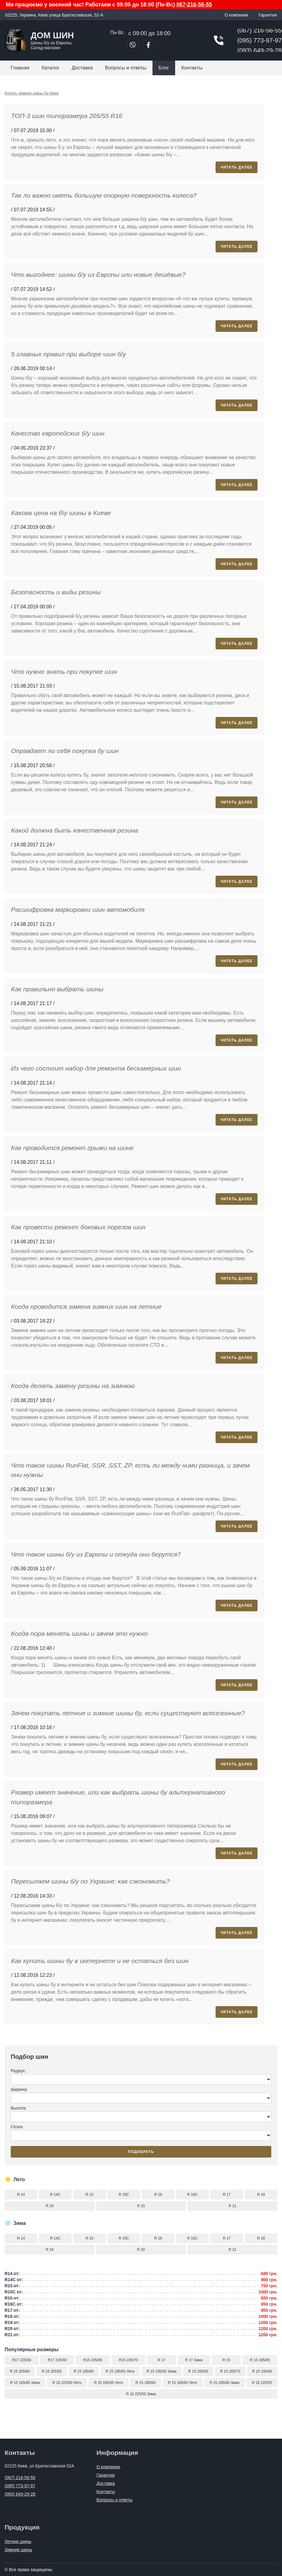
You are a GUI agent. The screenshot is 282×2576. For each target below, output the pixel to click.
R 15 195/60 (262, 2371)
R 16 (158, 2194)
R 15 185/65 (84, 2371)
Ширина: (141, 2095)
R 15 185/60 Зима (224, 2383)
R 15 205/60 (20, 2371)
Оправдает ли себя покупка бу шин (64, 750)
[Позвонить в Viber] (132, 45)
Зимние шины (18, 2549)
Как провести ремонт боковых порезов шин (78, 1226)
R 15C (123, 2194)
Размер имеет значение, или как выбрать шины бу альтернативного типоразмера (118, 1797)
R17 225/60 (57, 2360)
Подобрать (141, 2152)
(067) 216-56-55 (259, 30)
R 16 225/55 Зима (141, 2394)
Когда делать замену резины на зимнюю (73, 1385)
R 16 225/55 (262, 2383)
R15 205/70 (128, 2360)
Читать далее (236, 167)
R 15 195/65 (260, 2360)
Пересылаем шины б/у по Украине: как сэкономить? (90, 1881)
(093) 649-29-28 (259, 50)
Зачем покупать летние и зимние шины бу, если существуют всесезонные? (128, 1713)
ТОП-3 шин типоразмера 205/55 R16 (66, 115)
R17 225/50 (21, 2360)
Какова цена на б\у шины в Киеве (61, 512)
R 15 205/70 (230, 2371)
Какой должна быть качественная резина (74, 830)
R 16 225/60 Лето (66, 2383)
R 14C (55, 2194)
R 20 (141, 2206)
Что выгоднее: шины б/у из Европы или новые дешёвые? (98, 274)
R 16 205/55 (52, 2371)
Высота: (141, 2114)
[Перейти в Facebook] (148, 45)
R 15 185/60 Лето (182, 2383)
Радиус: (141, 2076)
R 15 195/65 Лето (120, 2371)
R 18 (261, 2194)
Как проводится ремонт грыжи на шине (72, 1147)
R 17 (227, 2194)
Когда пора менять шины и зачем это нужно (79, 1633)
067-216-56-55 (194, 5)
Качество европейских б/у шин (57, 433)
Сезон (141, 2132)
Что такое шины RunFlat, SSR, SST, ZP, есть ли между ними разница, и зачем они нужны (130, 1470)
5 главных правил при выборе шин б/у (68, 354)
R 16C (192, 2194)
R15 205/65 (92, 2360)
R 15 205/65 (198, 2371)
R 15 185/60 (146, 2383)
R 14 (21, 2194)
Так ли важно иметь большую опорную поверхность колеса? (104, 195)
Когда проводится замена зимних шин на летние (86, 1306)
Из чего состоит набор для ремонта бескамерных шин (96, 1068)
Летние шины (18, 2541)
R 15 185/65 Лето (108, 2383)
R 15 (89, 2194)
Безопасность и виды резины (56, 592)
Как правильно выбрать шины (57, 989)
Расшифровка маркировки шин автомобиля (78, 909)
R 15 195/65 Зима (162, 2371)
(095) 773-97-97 (259, 40)
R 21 (232, 2206)
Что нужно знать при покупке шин (64, 671)
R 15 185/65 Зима (25, 2383)
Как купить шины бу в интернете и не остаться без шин (100, 1960)
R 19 (49, 2206)
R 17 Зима (194, 2360)
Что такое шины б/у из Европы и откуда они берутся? (96, 1554)
